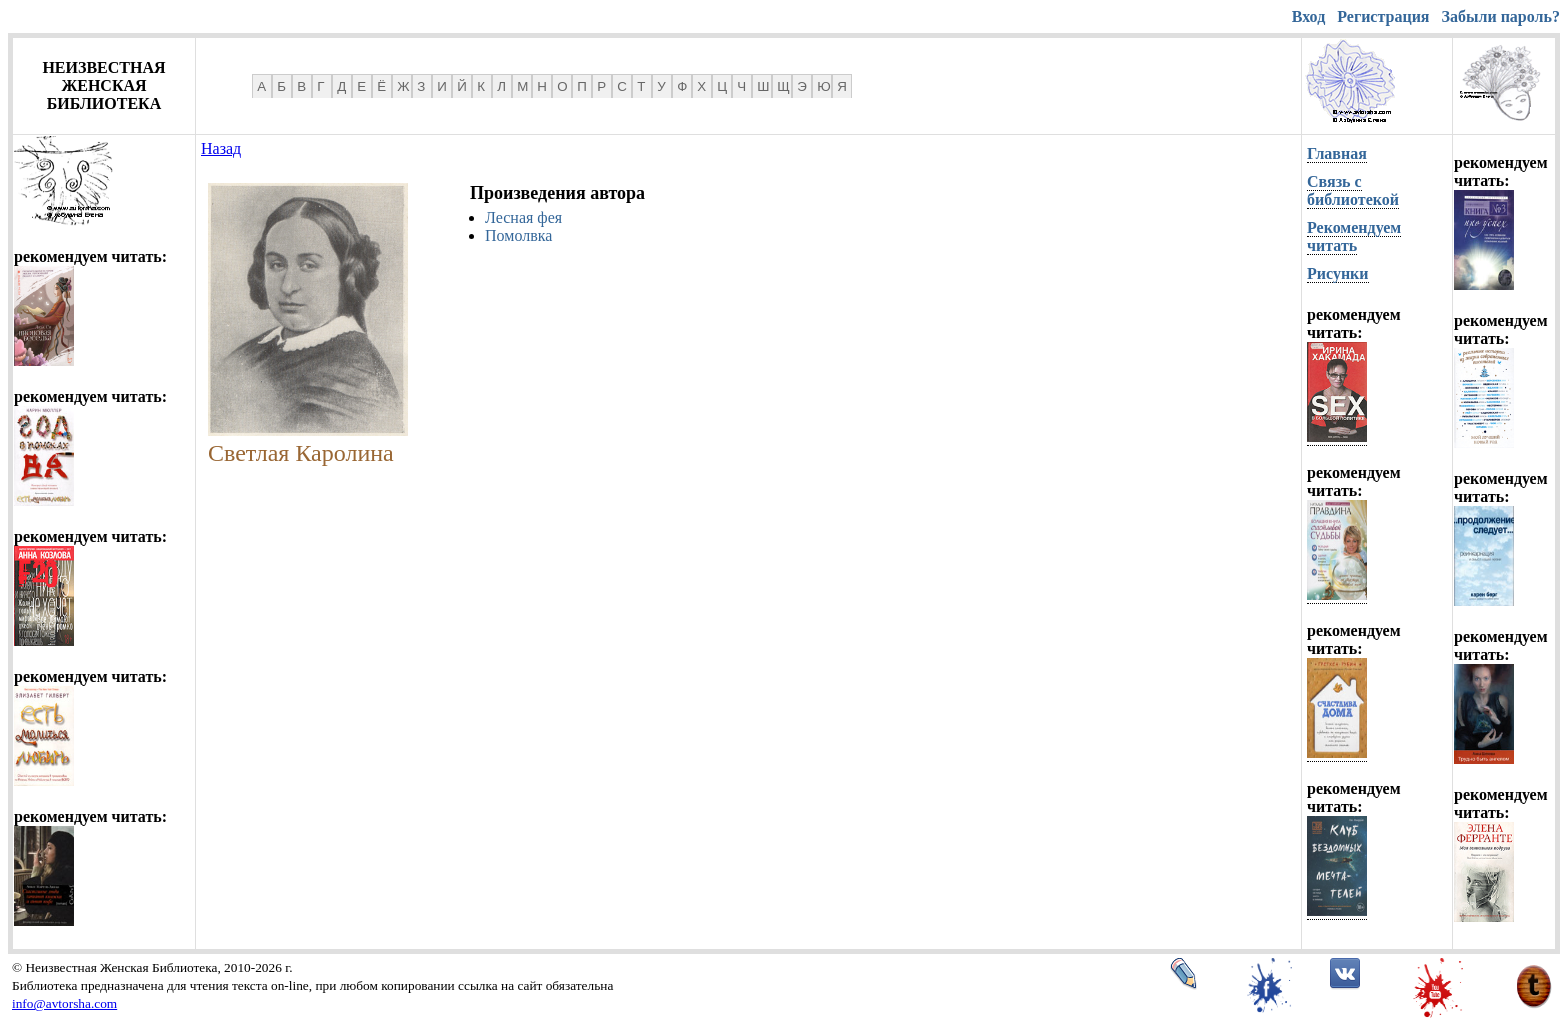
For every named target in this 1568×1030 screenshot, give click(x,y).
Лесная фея (523, 217)
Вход (1308, 16)
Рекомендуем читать (1354, 236)
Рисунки (1338, 273)
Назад (221, 148)
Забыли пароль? (1501, 16)
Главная (1337, 153)
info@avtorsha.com (64, 1003)
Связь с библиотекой (1353, 190)
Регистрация (1383, 16)
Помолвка (518, 235)
